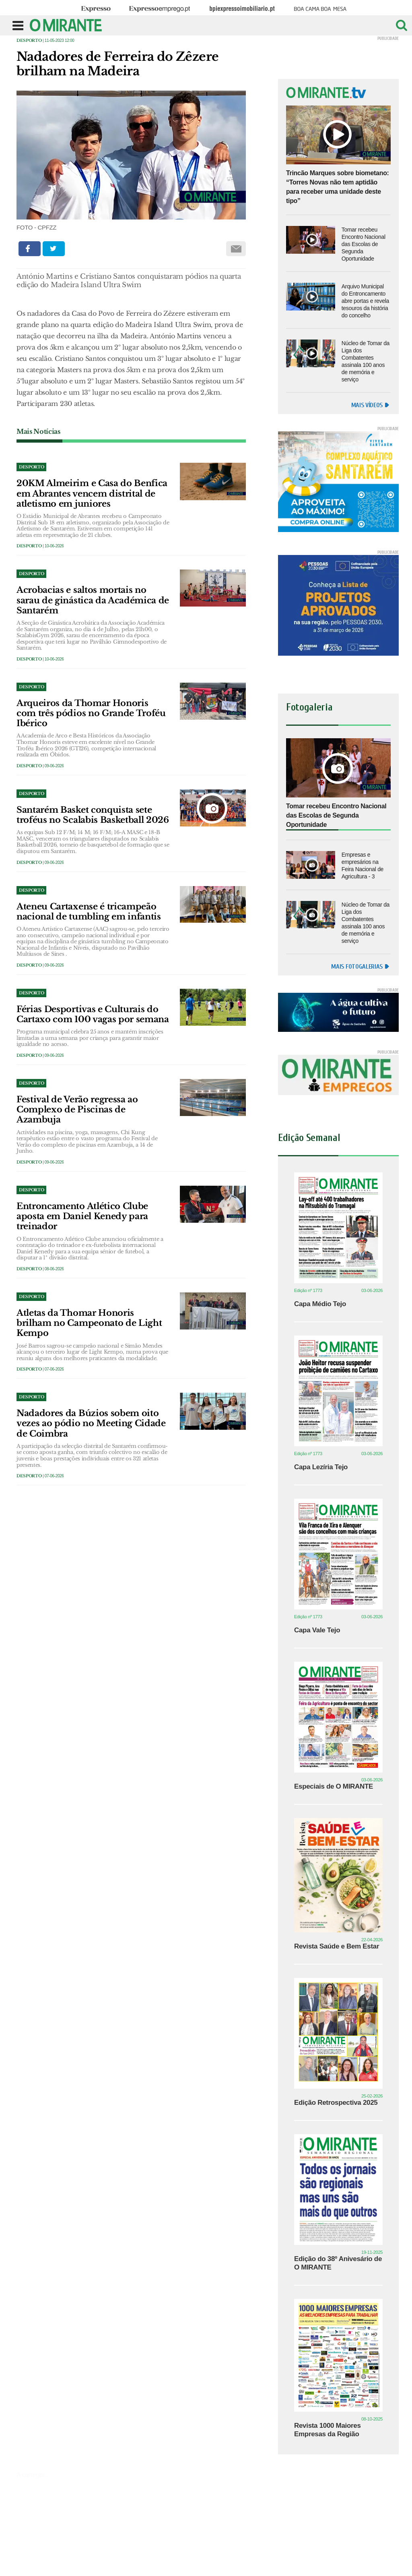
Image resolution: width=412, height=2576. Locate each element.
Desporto (28, 40)
